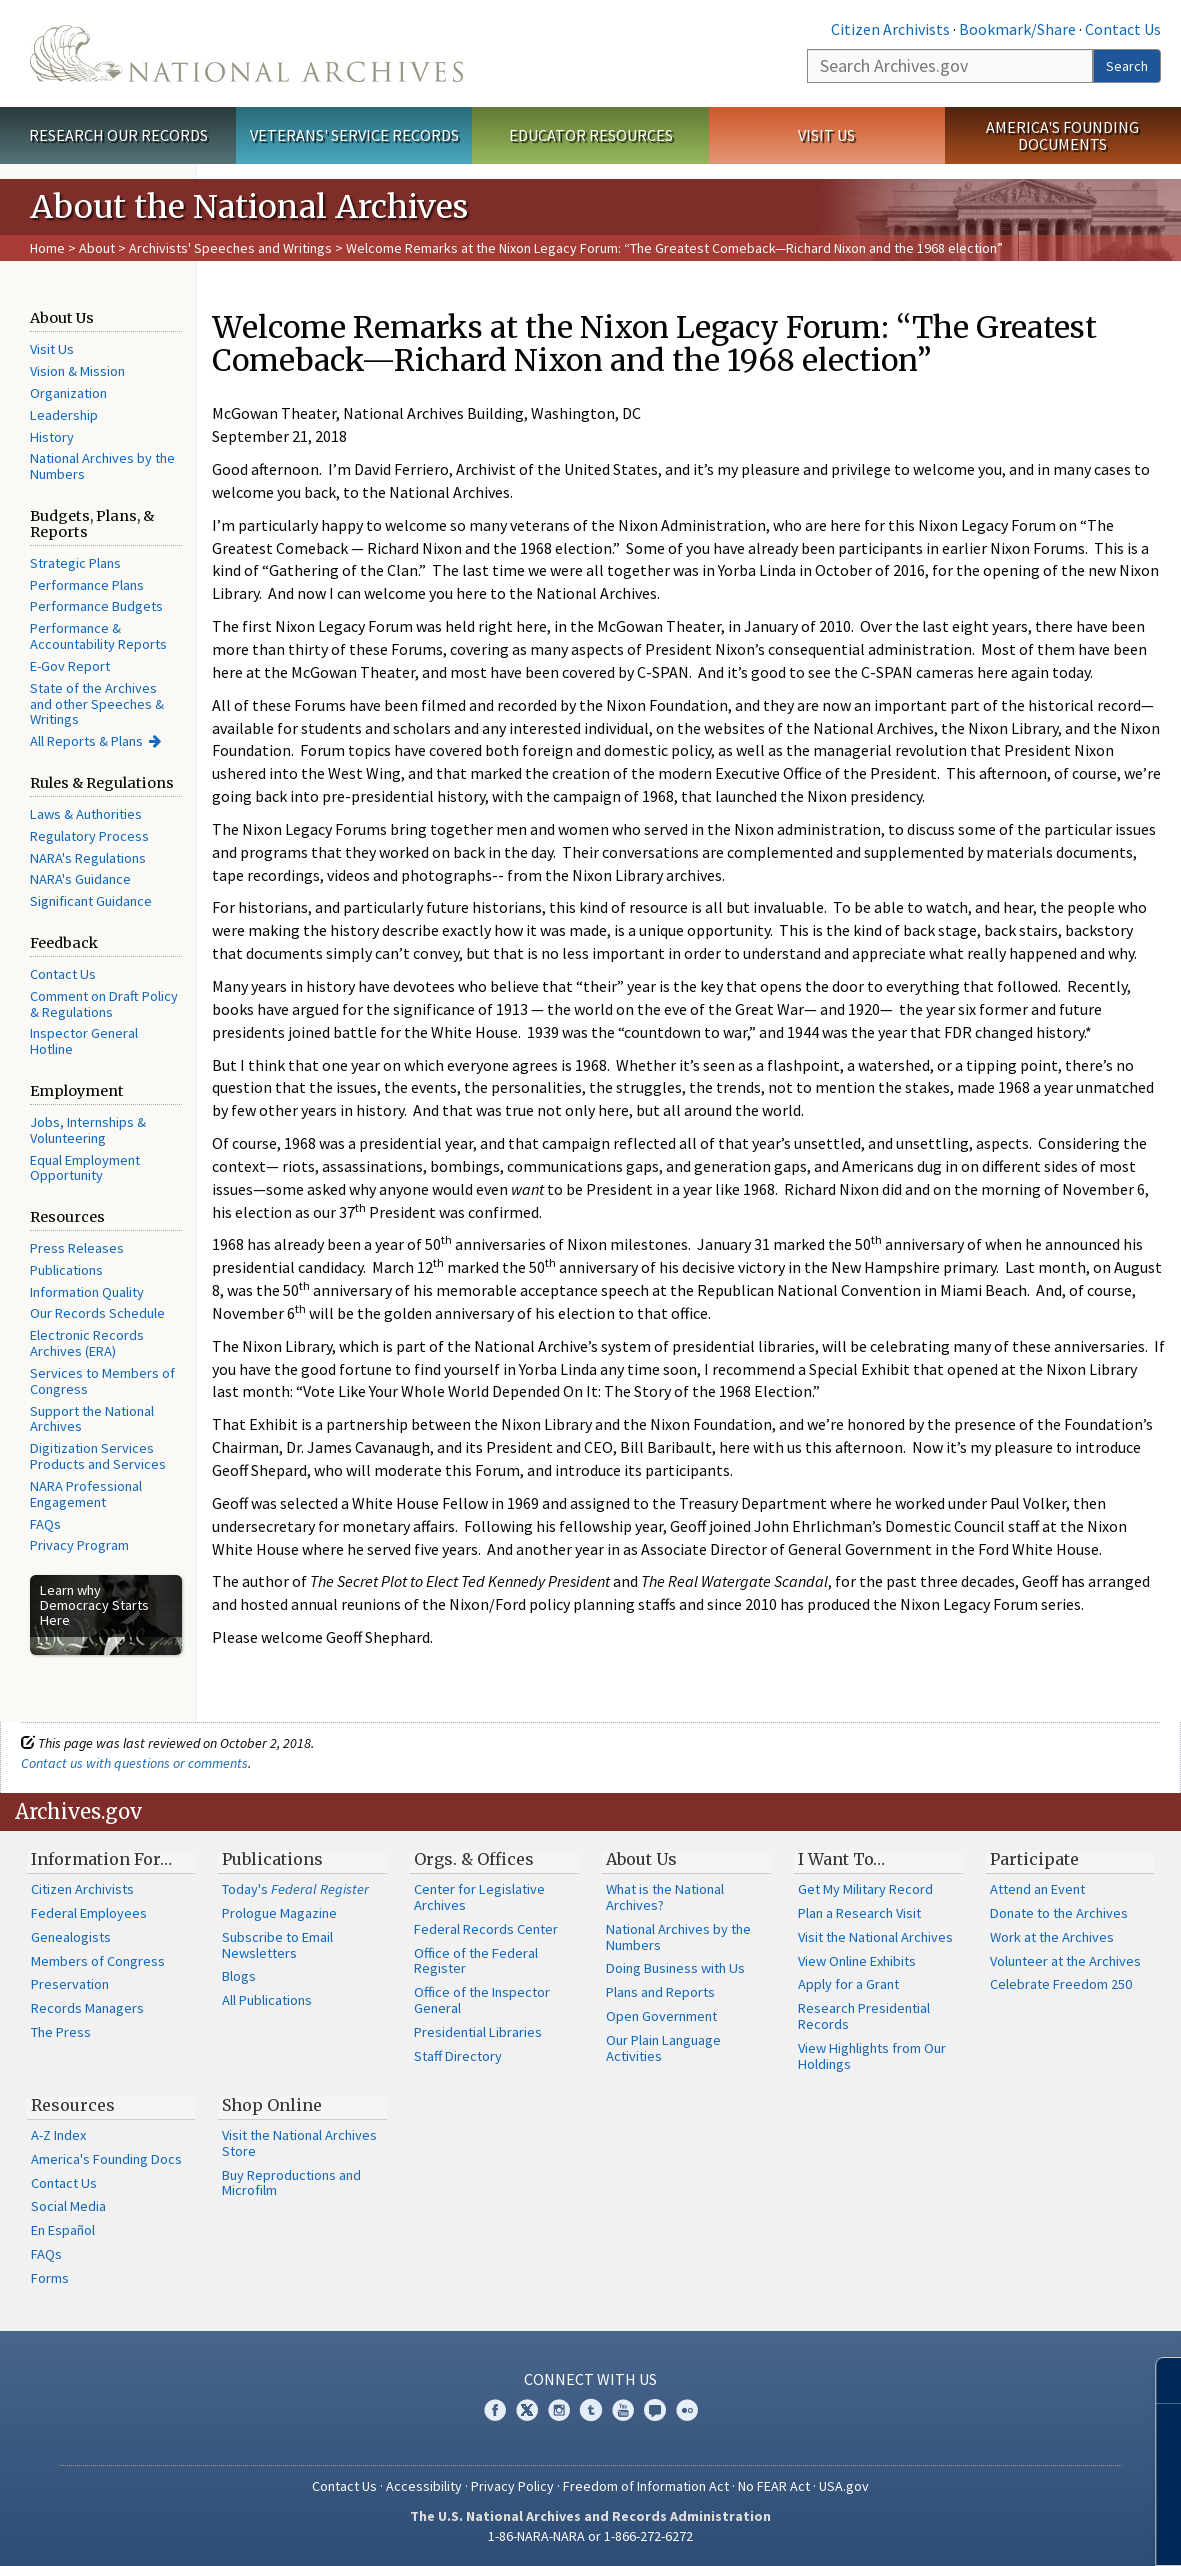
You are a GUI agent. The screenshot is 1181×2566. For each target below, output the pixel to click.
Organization (68, 393)
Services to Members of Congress (102, 1381)
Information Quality (87, 1292)
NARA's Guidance (80, 879)
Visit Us (826, 135)
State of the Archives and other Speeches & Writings (97, 704)
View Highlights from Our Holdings (872, 2056)
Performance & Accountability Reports (98, 636)
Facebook (495, 2410)
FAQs (45, 1524)
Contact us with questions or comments (134, 1763)
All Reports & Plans (86, 741)
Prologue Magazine (279, 1913)
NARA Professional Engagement (86, 1494)
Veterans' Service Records (354, 135)
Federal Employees (89, 1913)
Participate (1034, 1859)
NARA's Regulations (88, 858)
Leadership (64, 415)
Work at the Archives (1052, 1937)
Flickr (687, 2410)
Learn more (1003, 2530)
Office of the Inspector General (482, 2000)
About (97, 248)
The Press (61, 2032)
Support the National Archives (92, 1419)
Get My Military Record (865, 1889)
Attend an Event (1037, 1889)
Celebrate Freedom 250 (1061, 1984)
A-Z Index (58, 2135)
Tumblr (591, 2410)
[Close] (1157, 2380)
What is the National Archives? (665, 1897)
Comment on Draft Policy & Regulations (104, 1004)
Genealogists (71, 1937)
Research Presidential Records (864, 2016)
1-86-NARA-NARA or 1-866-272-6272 (590, 2536)
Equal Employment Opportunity (85, 1168)
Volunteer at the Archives (1065, 1961)
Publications (66, 1270)
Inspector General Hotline (84, 1041)
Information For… (101, 1859)
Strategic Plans (75, 563)
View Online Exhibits (857, 1961)
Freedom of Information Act (646, 2486)
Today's (295, 1889)
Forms (50, 2278)
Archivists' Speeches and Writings (230, 248)
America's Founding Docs (106, 2159)
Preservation (70, 1984)
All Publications (267, 2000)
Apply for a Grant (848, 1984)
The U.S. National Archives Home (246, 53)
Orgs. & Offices (474, 1859)
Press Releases (77, 1248)
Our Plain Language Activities (663, 2048)
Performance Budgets (96, 606)
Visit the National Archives (875, 1937)
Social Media (68, 2206)
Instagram (559, 2410)
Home (47, 248)
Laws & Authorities (86, 814)
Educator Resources (591, 135)
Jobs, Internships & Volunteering (88, 1130)
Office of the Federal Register (476, 1961)
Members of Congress (98, 1961)
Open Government (661, 2016)
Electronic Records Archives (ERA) (87, 1343)
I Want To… (841, 1859)
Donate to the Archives (1059, 1913)
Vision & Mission (77, 371)
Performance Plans (87, 585)
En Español (63, 2230)
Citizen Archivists (890, 29)
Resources (73, 2105)
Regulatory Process (89, 836)
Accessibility (424, 2486)
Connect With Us (590, 2379)
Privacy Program (79, 1545)
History (52, 437)
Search (1127, 66)
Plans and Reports (660, 1992)
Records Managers (87, 2008)
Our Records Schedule (97, 1313)
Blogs (239, 1976)
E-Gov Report (70, 666)
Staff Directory (458, 2056)
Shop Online (272, 2105)
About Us (641, 1859)
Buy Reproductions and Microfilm (291, 2183)
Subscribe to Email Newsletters (277, 1945)
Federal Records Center (486, 1929)
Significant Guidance (91, 901)
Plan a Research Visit (859, 1913)
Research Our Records (118, 135)
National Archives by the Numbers (102, 466)
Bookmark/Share (1017, 29)
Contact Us (1123, 29)
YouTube (623, 2410)
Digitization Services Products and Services (98, 1456)
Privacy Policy (512, 2486)
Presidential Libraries (478, 2032)
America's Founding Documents (1062, 135)
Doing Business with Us (675, 1968)
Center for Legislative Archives (479, 1897)
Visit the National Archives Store (299, 2143)
